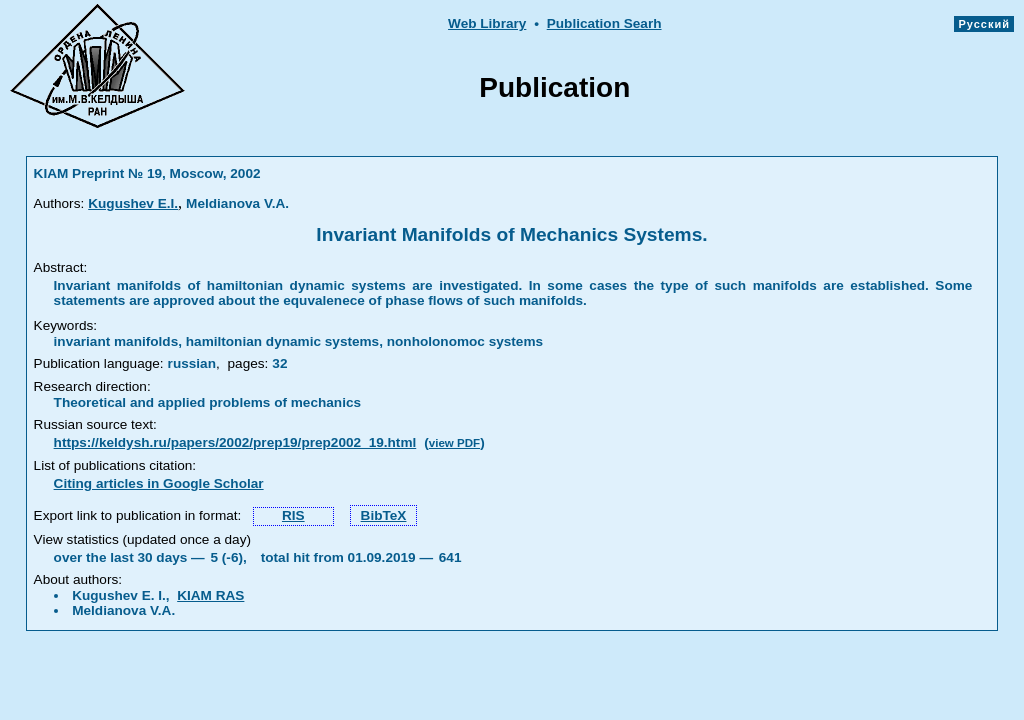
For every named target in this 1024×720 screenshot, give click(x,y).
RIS (293, 515)
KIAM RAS (210, 595)
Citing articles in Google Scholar (159, 483)
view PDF (454, 443)
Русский (984, 24)
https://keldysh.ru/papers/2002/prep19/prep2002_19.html (235, 442)
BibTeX (384, 515)
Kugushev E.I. (133, 203)
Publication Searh (604, 23)
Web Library (487, 23)
